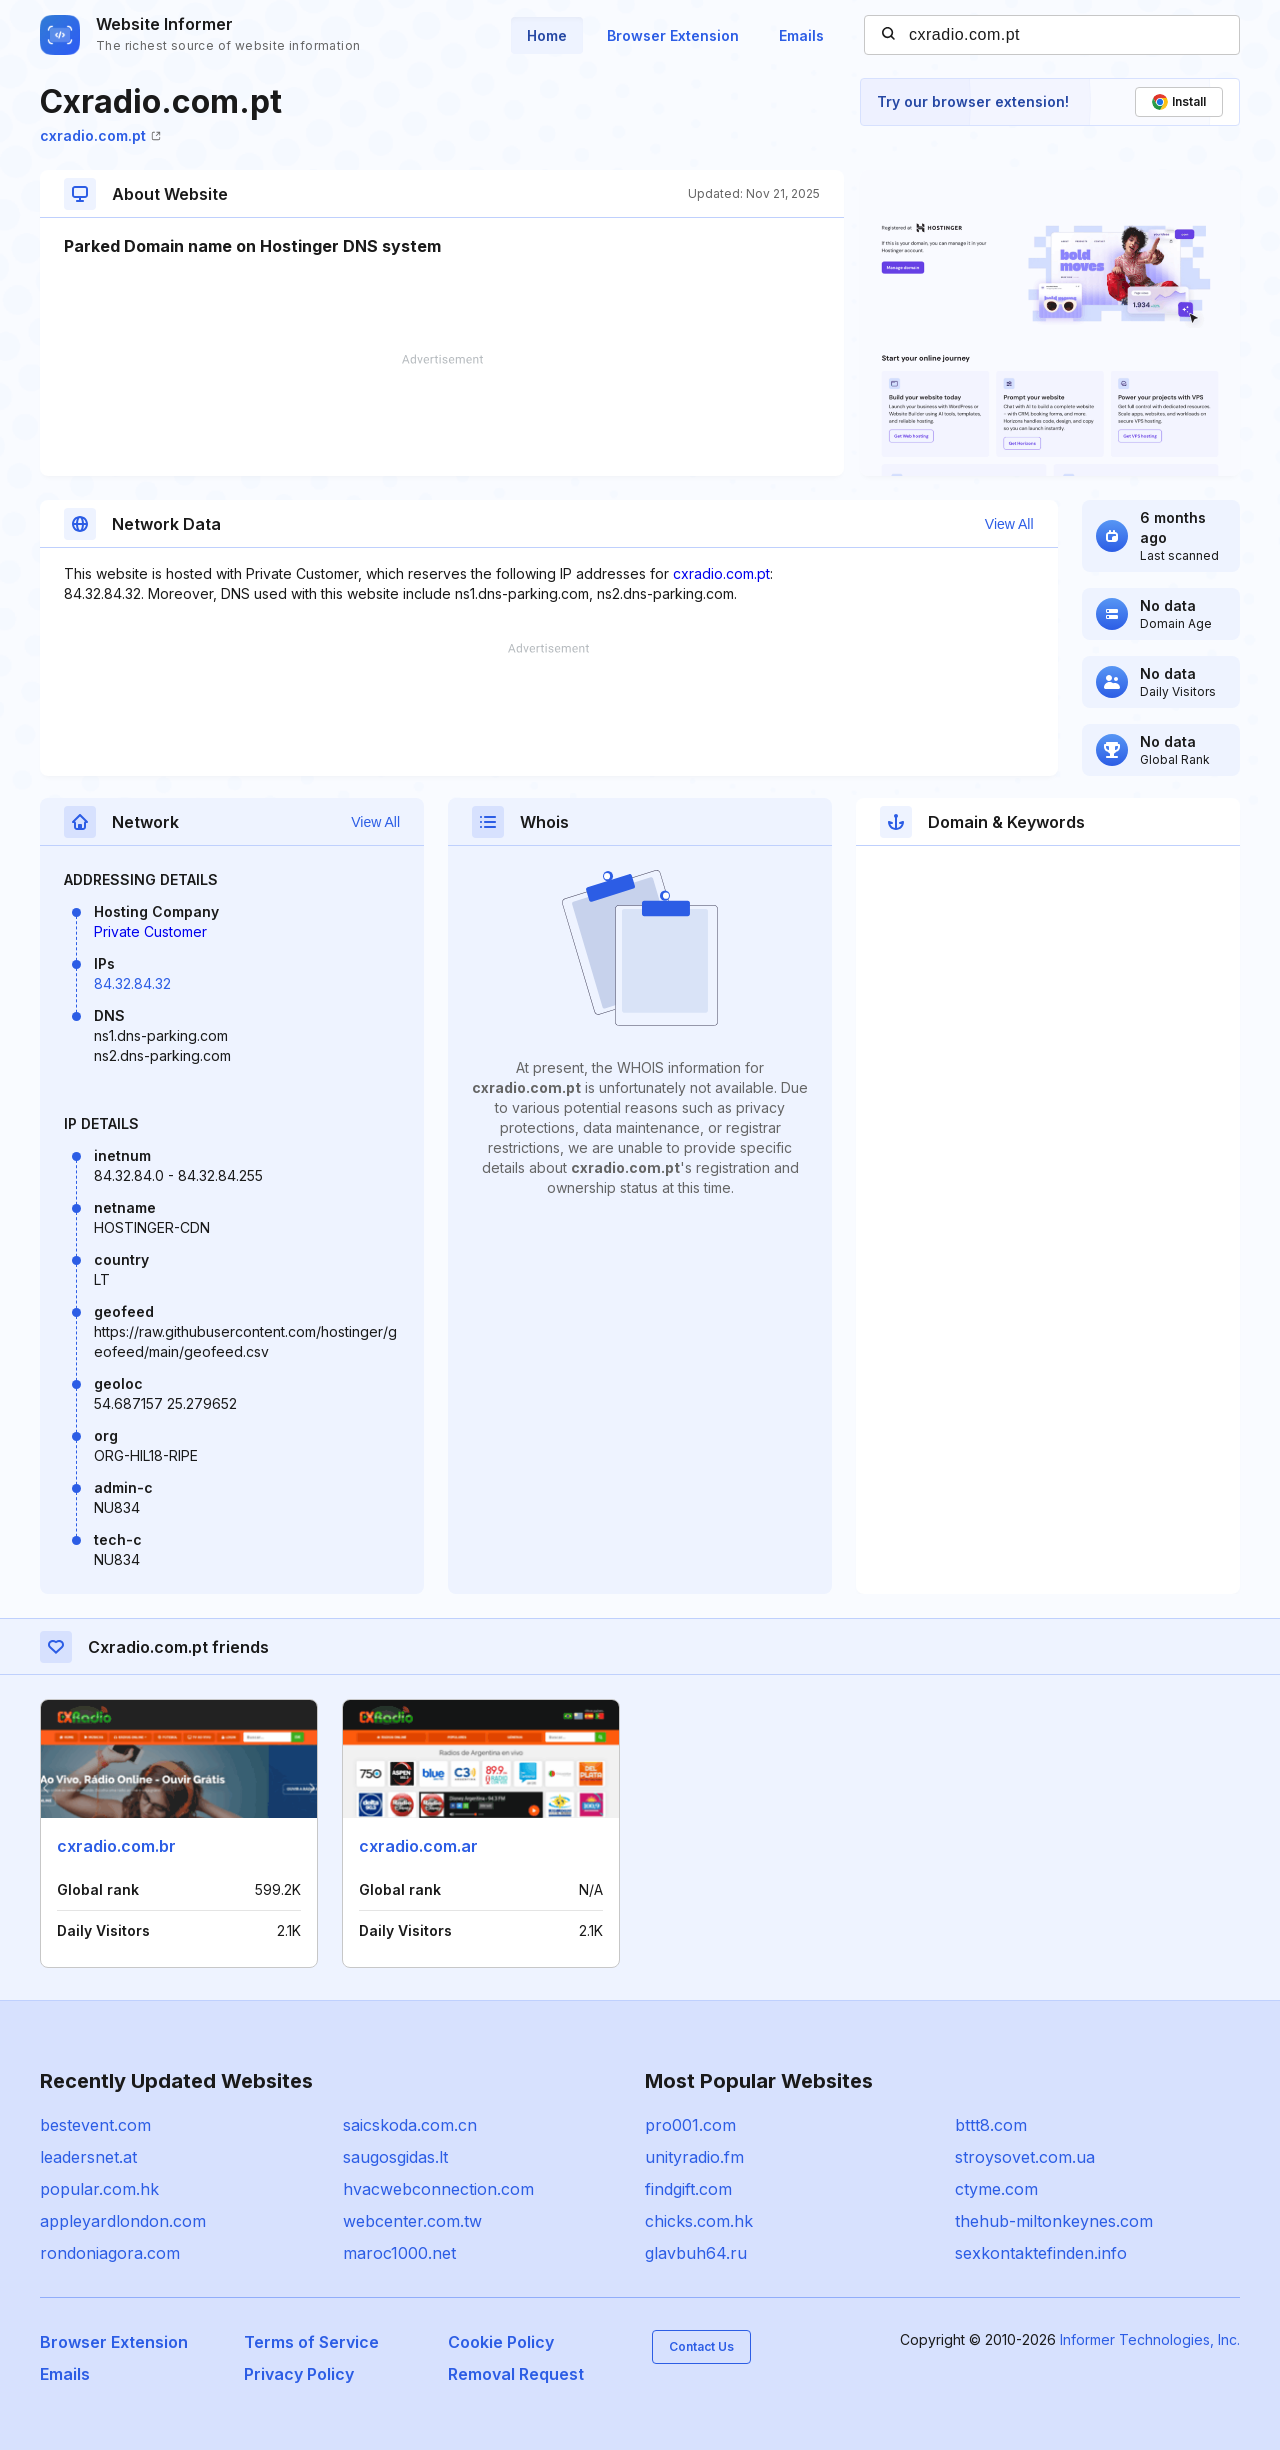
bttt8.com (991, 2125)
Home (547, 35)
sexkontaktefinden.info (1041, 2253)
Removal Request (516, 2374)
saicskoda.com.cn (410, 2125)
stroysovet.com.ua (1025, 2157)
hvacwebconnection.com (438, 2189)
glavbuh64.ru (696, 2253)
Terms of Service (311, 2342)
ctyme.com (996, 2189)
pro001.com (690, 2125)
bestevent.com (95, 2125)
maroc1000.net (399, 2253)
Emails (801, 35)
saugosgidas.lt (395, 2157)
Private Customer (150, 931)
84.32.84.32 (132, 983)
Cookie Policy (501, 2342)
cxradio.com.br (116, 1846)
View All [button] (1009, 524)
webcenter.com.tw (412, 2221)
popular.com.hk (99, 2189)
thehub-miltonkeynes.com (1054, 2221)
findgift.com (688, 2189)
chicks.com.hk (699, 2221)
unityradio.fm (694, 2157)
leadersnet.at (88, 2157)
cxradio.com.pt (100, 135)
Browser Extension (673, 35)
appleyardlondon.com (123, 2221)
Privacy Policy (299, 2374)
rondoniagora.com (110, 2253)
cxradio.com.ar (418, 1846)
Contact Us (701, 2346)
